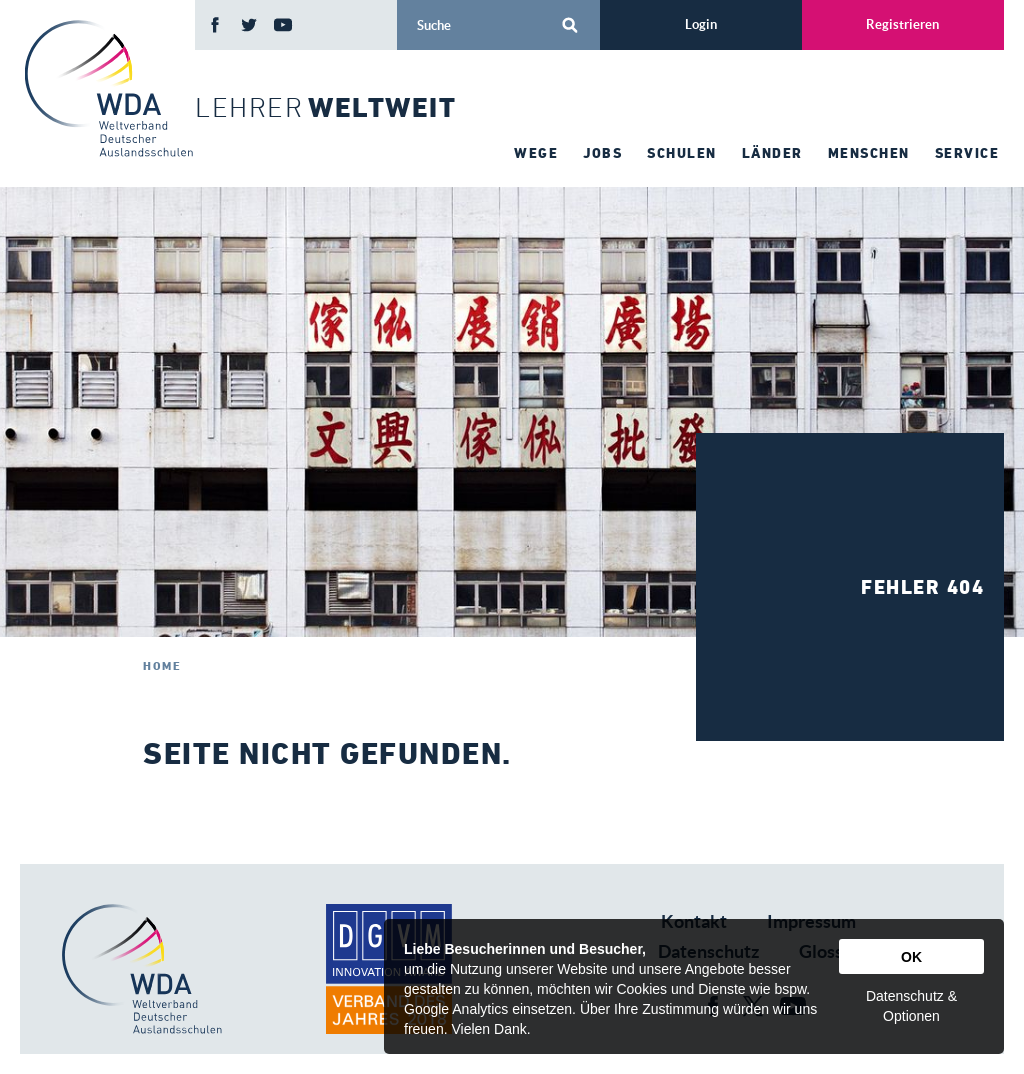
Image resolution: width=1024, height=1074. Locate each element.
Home (162, 665)
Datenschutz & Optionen (911, 1006)
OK (911, 957)
